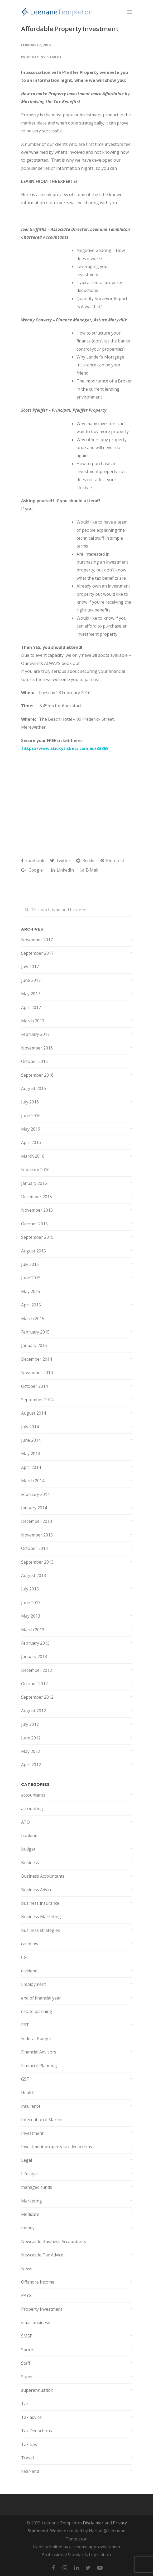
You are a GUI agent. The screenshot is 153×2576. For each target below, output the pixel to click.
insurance (31, 2106)
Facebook (32, 860)
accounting (32, 1808)
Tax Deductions (36, 2431)
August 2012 (33, 1711)
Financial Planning (39, 2065)
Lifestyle (29, 2174)
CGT (25, 1957)
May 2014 (30, 1453)
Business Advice (36, 1890)
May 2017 (30, 994)
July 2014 (30, 1427)
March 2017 (32, 1021)
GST (25, 2079)
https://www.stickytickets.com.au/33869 (65, 748)
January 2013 (34, 1656)
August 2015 (33, 1251)
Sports (27, 2350)
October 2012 (34, 1684)
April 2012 (31, 1765)
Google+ (33, 870)
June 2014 (31, 1440)
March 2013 (32, 1630)
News (26, 2268)
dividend (29, 1971)
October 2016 (34, 1061)
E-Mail (89, 870)
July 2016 (30, 1102)
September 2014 (37, 1400)
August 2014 (33, 1413)
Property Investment (41, 56)
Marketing (31, 2201)
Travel (27, 2458)
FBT (25, 2025)
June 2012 (31, 1738)
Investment (32, 2133)
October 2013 (34, 1548)
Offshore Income (37, 2282)
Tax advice (31, 2417)
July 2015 (30, 1264)
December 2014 (36, 1359)
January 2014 (34, 1508)
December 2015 (36, 1197)
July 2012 (30, 1724)
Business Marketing (41, 1916)
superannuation (37, 2390)
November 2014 (37, 1372)
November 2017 (37, 940)
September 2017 (37, 953)
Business (30, 1863)
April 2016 (31, 1142)
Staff (25, 2363)
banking (29, 1835)
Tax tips (29, 2444)
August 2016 (33, 1088)
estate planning (36, 2011)
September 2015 (37, 1237)
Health (27, 2092)
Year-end (30, 2471)
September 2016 (37, 1075)
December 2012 (36, 1670)
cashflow (29, 1944)
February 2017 (35, 1034)
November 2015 (37, 1210)
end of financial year (41, 1998)
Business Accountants (43, 1876)
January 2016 (34, 1183)
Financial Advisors (38, 2052)
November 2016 (37, 1048)
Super (27, 2377)
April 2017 (31, 1007)
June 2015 (31, 1278)
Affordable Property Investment (69, 28)
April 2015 (31, 1305)
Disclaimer (93, 2523)
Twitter (60, 860)
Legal (26, 2160)
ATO (25, 1822)
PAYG (26, 2295)
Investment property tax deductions (56, 2147)
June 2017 (31, 980)
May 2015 (30, 1291)
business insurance (40, 1903)
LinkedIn (62, 870)
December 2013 (36, 1521)
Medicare (30, 2214)
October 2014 (34, 1386)
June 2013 (31, 1602)
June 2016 (31, 1115)
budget (28, 1849)
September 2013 (37, 1562)
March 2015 (32, 1318)
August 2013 (33, 1575)
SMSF (26, 2336)
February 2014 (35, 1494)
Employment (33, 1984)
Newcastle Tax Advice (42, 2255)
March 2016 (32, 1156)
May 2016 (30, 1129)
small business (35, 2322)
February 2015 (35, 1332)
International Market (42, 2119)
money (28, 2228)
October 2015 (34, 1224)
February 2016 (35, 1169)
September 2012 (37, 1697)
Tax (24, 2403)
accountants (33, 1795)
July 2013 (30, 1589)
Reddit (85, 860)
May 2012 (30, 1751)
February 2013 (35, 1643)
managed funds (36, 2187)
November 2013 (37, 1535)
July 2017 (30, 966)
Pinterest (112, 860)
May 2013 (30, 1616)
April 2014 (31, 1467)
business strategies (40, 1930)
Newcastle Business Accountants (53, 2241)
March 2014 (32, 1481)
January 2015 (34, 1345)
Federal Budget (36, 2038)
